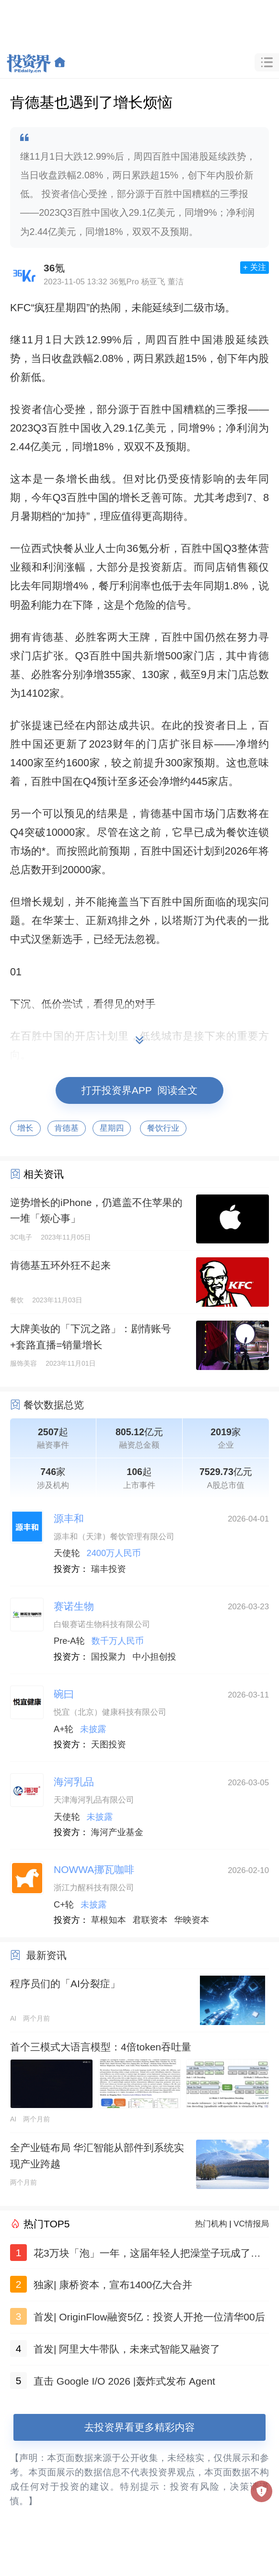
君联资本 (150, 1920)
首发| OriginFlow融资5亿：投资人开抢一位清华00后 (149, 2316)
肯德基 (67, 1128)
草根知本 (108, 1920)
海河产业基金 (117, 1832)
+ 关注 (254, 267)
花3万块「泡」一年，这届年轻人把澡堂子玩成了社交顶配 (147, 2255)
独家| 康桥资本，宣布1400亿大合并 (113, 2284)
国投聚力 (108, 1657)
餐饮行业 (163, 1128)
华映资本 (191, 1920)
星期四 (112, 1128)
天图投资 (108, 1744)
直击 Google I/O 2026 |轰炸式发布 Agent (124, 2381)
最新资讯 (46, 1955)
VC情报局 (251, 2223)
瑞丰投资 (108, 1569)
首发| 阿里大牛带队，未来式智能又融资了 (127, 2348)
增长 (25, 1128)
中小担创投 (154, 1657)
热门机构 (211, 2223)
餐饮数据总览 (53, 1404)
